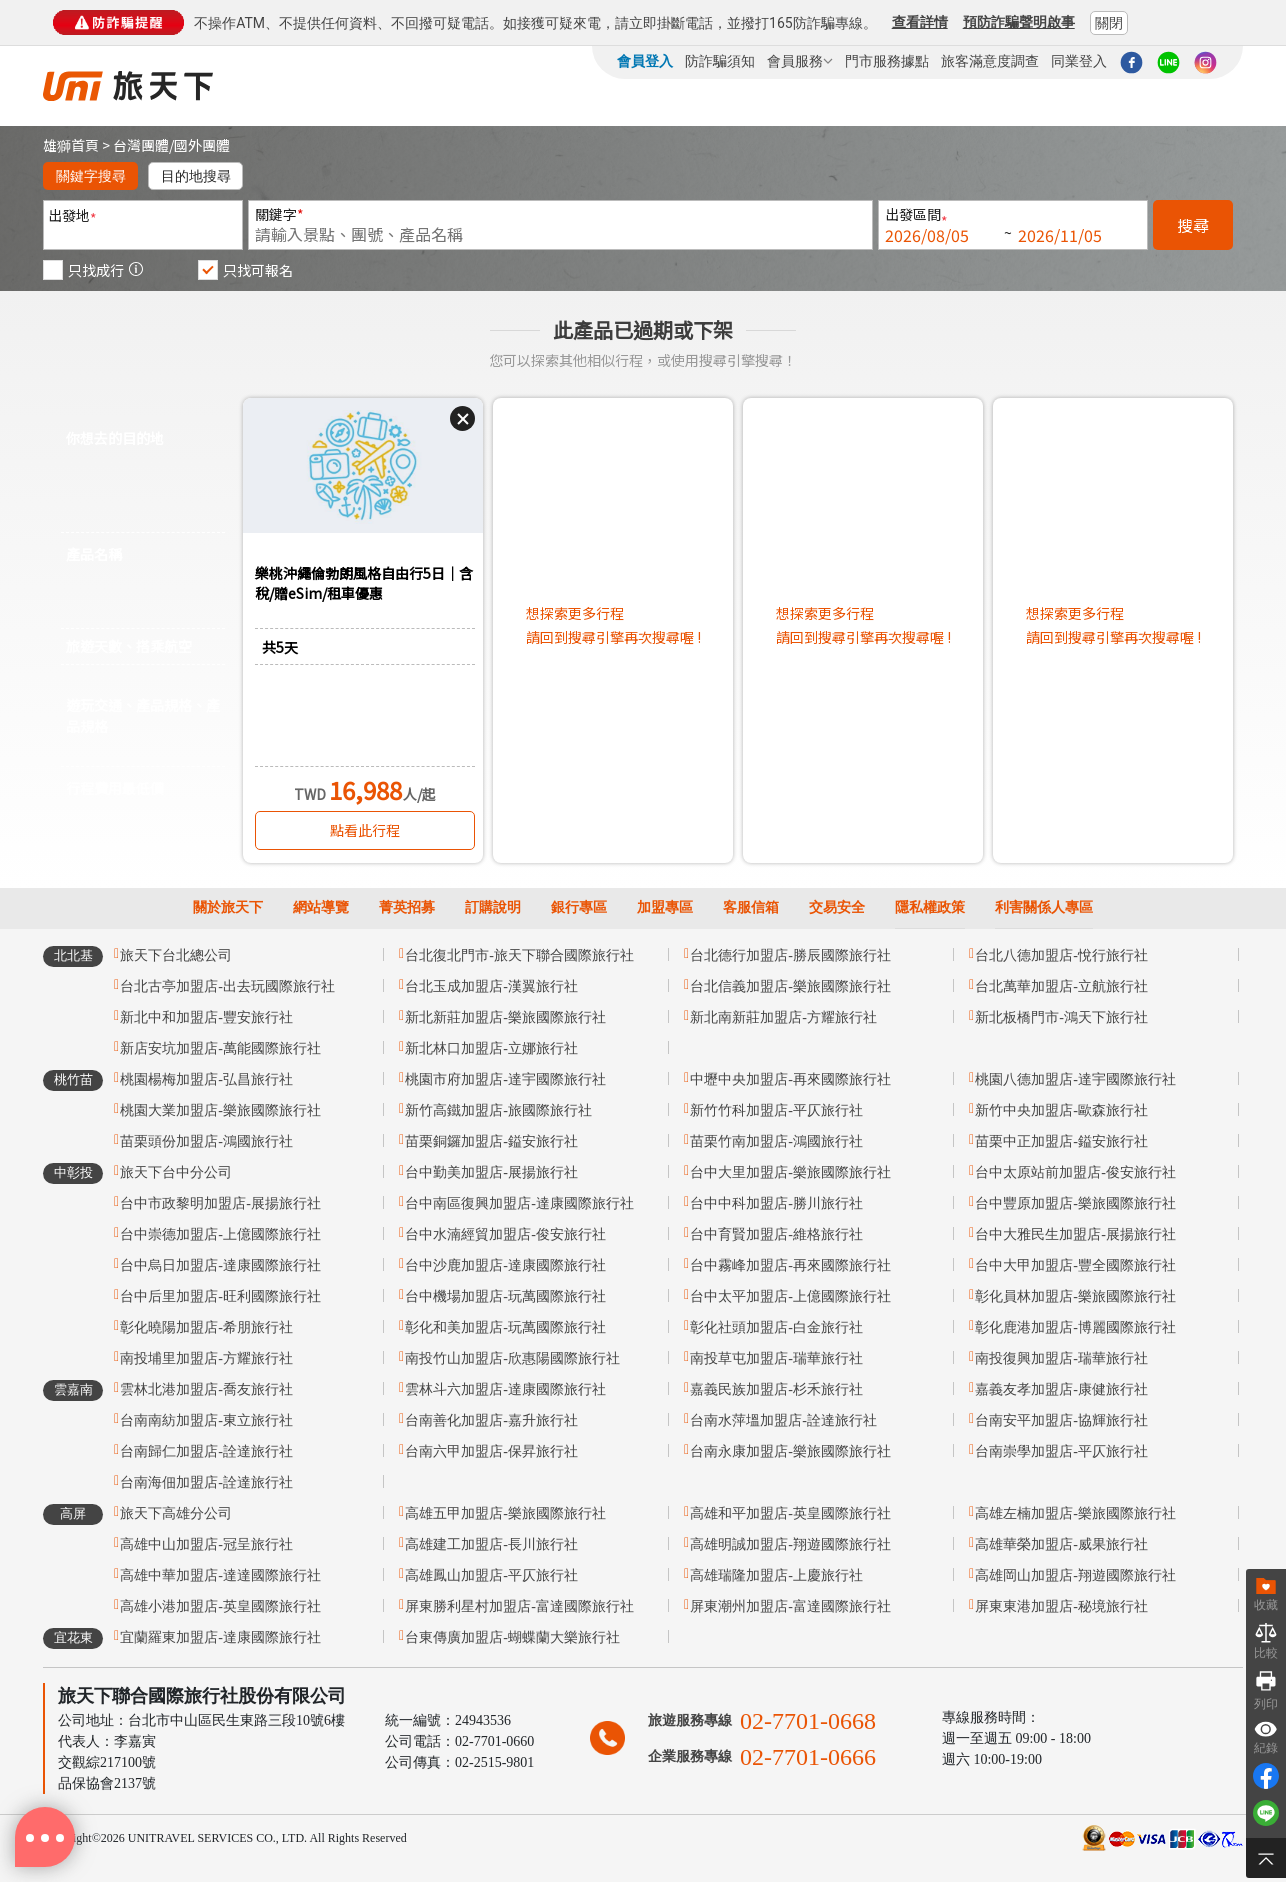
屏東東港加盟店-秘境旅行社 (1061, 1606)
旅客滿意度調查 (990, 61)
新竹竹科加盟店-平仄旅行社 (776, 1110)
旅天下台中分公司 (176, 1172)
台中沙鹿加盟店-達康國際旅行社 (505, 1265)
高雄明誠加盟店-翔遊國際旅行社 (790, 1544)
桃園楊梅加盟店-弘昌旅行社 (206, 1079)
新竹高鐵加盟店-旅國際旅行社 (498, 1110)
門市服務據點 (887, 61)
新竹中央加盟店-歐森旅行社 (1061, 1110)
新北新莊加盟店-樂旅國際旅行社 (505, 1017)
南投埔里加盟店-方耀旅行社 (206, 1358)
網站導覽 (321, 907)
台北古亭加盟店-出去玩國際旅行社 (227, 986)
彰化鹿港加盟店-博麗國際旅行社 (1075, 1327)
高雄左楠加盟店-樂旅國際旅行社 (1075, 1513)
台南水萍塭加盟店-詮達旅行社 (783, 1420)
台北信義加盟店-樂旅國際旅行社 (790, 986)
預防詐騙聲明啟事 (1019, 22)
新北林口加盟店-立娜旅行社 (491, 1048)
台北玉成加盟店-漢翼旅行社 (491, 986)
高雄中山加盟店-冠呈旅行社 (206, 1544)
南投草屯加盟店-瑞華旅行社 (776, 1358)
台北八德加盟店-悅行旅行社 (1061, 955)
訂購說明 (493, 907)
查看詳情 (920, 22)
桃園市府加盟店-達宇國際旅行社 (505, 1079)
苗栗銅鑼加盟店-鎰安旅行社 (491, 1141)
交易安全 (837, 907)
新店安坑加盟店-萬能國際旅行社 (220, 1048)
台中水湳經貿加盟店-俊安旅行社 (505, 1234)
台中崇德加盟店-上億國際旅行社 (220, 1234)
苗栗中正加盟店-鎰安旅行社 (1061, 1141)
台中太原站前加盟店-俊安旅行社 (1075, 1172)
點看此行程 (365, 830)
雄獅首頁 (71, 145)
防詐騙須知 (720, 61)
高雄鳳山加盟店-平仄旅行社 (491, 1575)
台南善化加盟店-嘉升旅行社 (491, 1420)
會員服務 (800, 61)
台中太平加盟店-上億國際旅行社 (790, 1296)
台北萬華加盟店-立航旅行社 (1061, 986)
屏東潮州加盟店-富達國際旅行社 (790, 1606)
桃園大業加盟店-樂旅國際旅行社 (220, 1110)
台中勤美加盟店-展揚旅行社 (491, 1172)
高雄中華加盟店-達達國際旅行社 (220, 1575)
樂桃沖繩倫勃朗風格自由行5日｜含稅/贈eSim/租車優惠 (364, 583)
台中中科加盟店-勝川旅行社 (776, 1203)
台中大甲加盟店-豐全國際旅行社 (1075, 1265)
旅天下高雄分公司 (176, 1513)
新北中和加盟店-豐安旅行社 (206, 1017)
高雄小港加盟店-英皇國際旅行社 (220, 1606)
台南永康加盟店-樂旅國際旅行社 (790, 1451)
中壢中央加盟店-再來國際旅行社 (790, 1079)
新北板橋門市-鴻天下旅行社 (1061, 1017)
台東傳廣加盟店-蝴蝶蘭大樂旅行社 (512, 1637)
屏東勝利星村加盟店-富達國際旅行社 (519, 1606)
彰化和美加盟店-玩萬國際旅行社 (505, 1327)
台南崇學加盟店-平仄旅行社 (1061, 1451)
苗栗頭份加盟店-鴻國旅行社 (206, 1141)
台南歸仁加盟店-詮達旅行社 (206, 1451)
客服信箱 (751, 907)
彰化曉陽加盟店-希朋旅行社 (206, 1327)
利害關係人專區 (1044, 907)
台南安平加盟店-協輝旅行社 (1061, 1420)
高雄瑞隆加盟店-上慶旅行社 (776, 1575)
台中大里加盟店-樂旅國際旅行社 (790, 1172)
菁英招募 (407, 907)
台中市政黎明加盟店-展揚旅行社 (220, 1203)
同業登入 (1079, 61)
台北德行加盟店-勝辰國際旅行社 (790, 955)
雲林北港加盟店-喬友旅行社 (206, 1389)
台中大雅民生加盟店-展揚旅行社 (1075, 1234)
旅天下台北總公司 (176, 955)
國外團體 (202, 145)
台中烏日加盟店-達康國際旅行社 (220, 1265)
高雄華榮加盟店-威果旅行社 (1061, 1544)
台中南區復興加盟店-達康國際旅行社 (519, 1203)
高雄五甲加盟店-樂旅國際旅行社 (505, 1513)
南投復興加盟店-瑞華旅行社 (1061, 1358)
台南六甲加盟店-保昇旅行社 (491, 1451)
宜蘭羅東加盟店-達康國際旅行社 (220, 1637)
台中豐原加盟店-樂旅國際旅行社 (1075, 1203)
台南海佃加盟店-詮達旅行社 (206, 1482)
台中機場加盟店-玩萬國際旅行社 (505, 1296)
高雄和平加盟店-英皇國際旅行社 (790, 1513)
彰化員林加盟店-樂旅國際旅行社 (1075, 1296)
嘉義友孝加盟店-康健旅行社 (1061, 1389)
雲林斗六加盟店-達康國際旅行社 (505, 1389)
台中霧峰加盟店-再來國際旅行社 (790, 1265)
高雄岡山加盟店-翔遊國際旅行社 (1075, 1575)
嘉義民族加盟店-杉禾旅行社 (776, 1389)
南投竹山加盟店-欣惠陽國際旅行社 (512, 1358)
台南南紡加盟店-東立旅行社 (206, 1420)
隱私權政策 (930, 907)
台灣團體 (141, 145)
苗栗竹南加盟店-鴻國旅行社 (776, 1141)
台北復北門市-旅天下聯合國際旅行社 (519, 955)
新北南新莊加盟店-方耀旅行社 (783, 1017)
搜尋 (1193, 225)
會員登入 (645, 61)
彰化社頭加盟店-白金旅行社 (776, 1327)
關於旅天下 (228, 907)
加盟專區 (665, 907)
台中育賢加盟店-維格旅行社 (776, 1234)
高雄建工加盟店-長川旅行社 (491, 1544)
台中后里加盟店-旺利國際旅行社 (220, 1296)
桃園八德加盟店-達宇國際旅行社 (1075, 1079)
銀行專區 (579, 907)
